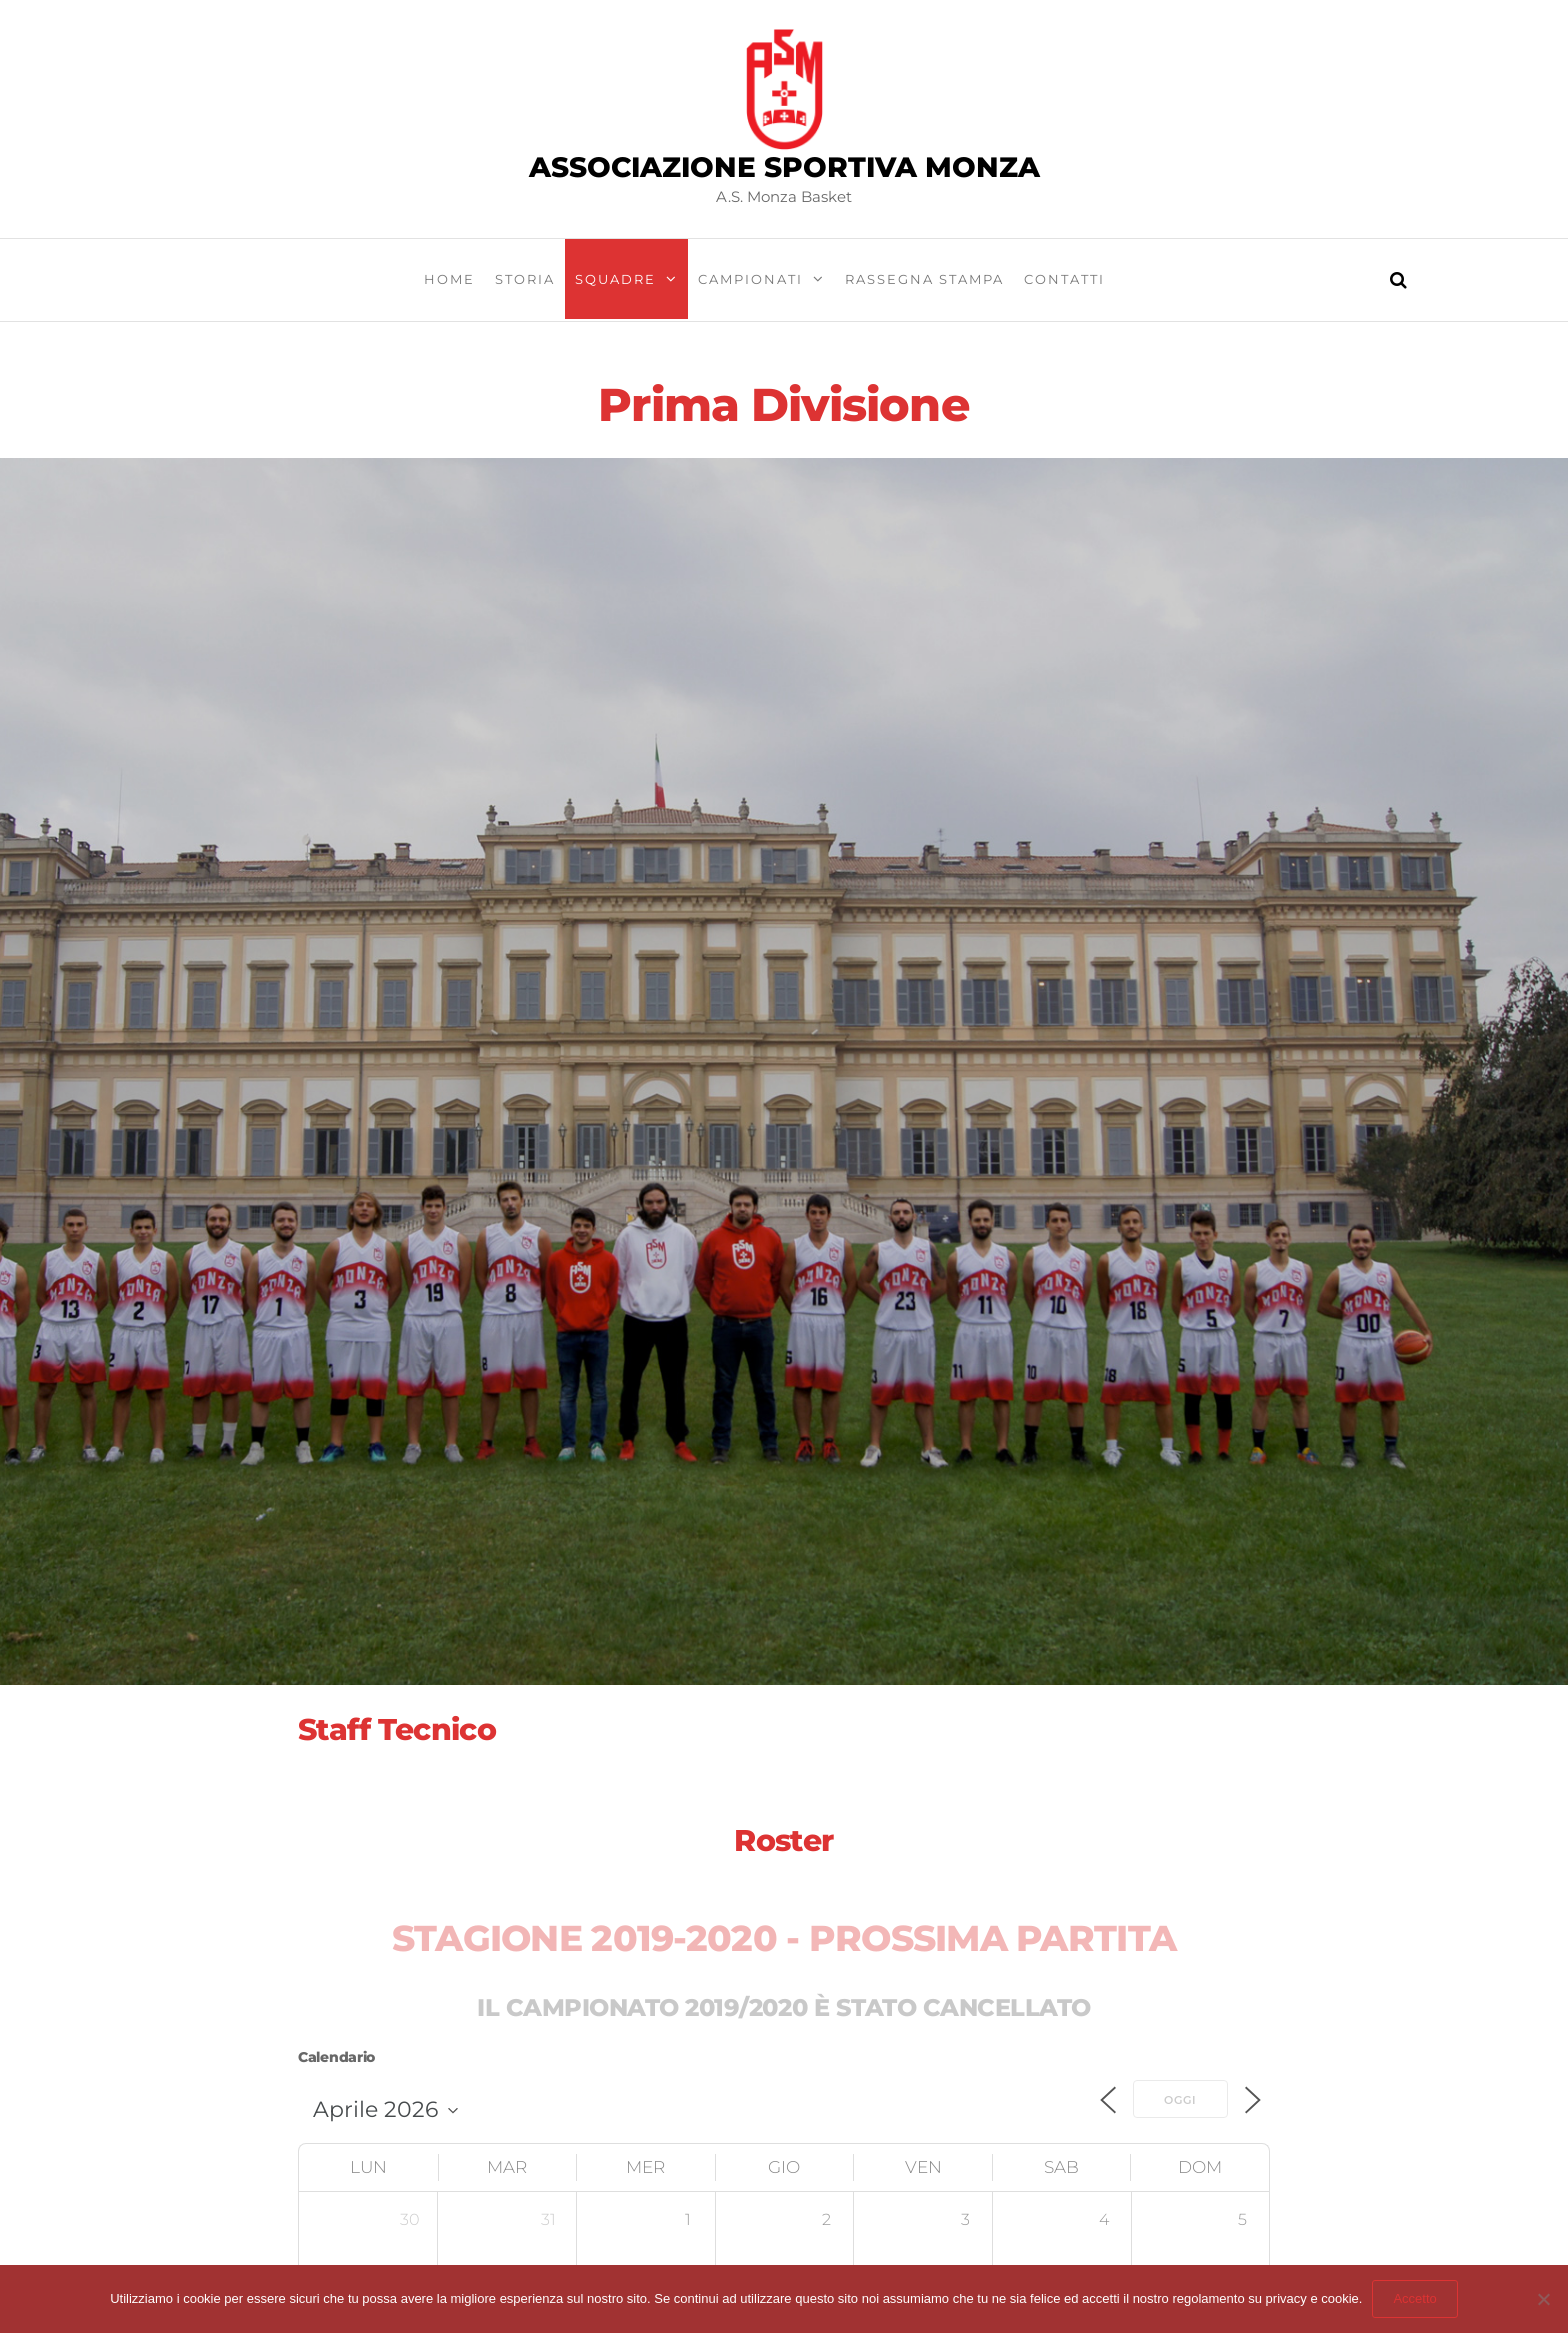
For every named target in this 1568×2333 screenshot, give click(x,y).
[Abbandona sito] (1543, 2299)
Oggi (1180, 2100)
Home (449, 279)
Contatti (1064, 279)
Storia (525, 279)
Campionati (750, 279)
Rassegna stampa (924, 279)
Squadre (615, 279)
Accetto (1414, 2298)
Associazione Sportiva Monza (784, 167)
